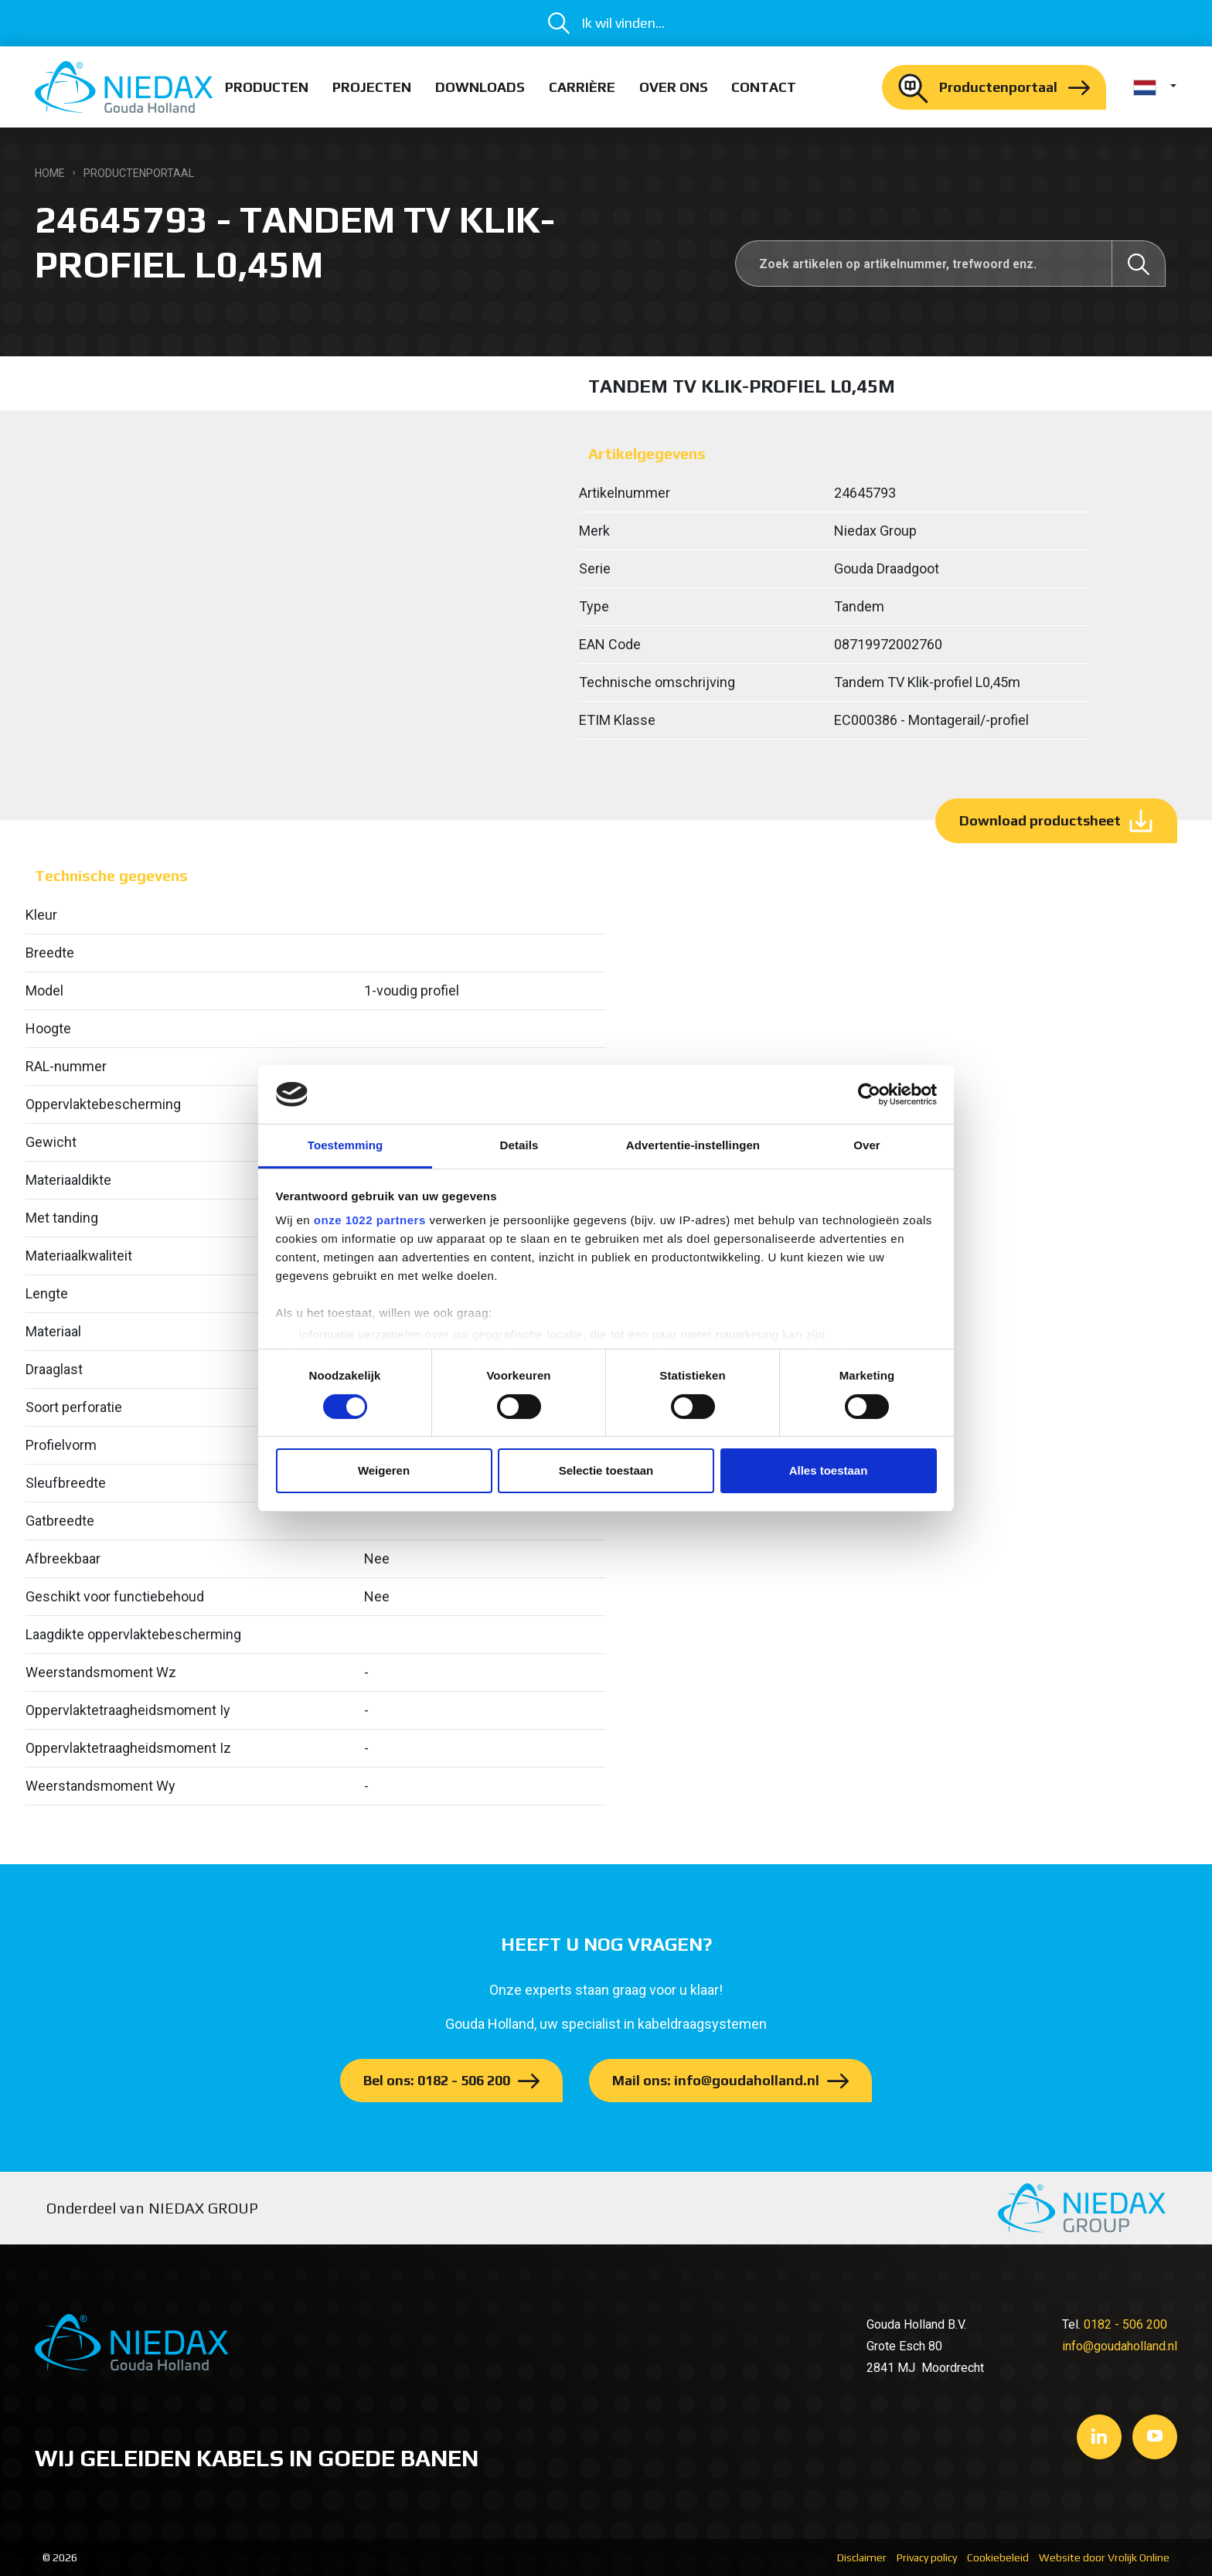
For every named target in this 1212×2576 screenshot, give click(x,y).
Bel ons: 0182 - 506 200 (436, 2080)
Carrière (582, 87)
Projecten (371, 87)
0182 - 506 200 (1125, 2324)
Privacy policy (927, 2557)
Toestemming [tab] (345, 1145)
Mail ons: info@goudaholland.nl (715, 2080)
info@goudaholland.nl (1119, 2346)
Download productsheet (1040, 820)
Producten (266, 87)
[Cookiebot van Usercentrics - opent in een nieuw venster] (869, 1094)
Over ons (673, 87)
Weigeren (384, 1470)
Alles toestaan (828, 1470)
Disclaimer (862, 2557)
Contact (763, 87)
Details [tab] (519, 1145)
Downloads (480, 87)
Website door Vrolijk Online (1104, 2557)
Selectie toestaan (606, 1470)
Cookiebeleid (998, 2557)
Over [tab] (866, 1145)
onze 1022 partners (370, 1220)
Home (50, 173)
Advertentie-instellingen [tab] (693, 1145)
